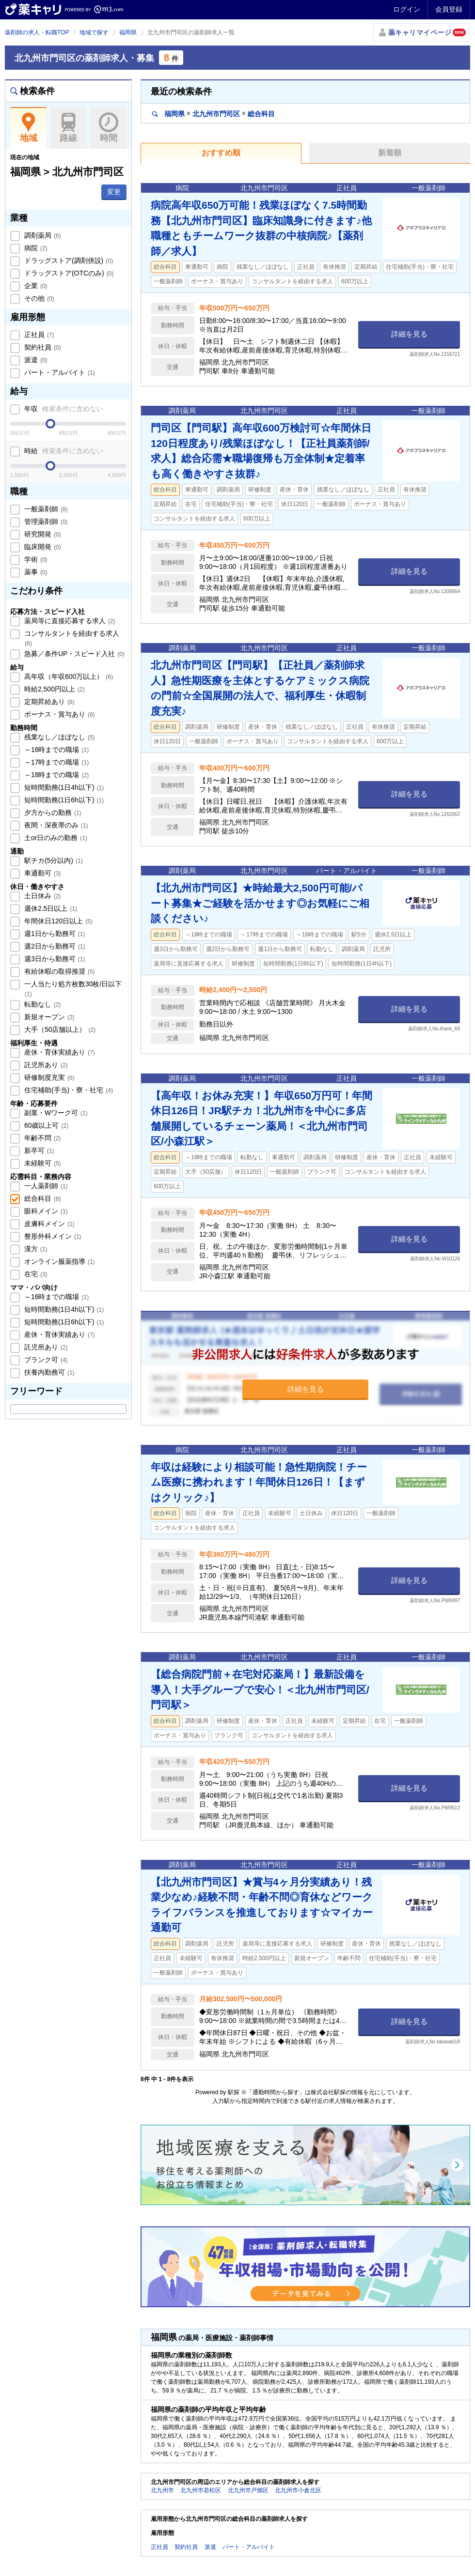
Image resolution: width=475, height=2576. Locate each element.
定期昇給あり (48, 701)
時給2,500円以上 (53, 689)
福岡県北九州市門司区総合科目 (213, 113)
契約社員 (41, 347)
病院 (35, 248)
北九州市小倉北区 (298, 2490)
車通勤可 (41, 873)
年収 (62, 409)
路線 (68, 128)
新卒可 (38, 1150)
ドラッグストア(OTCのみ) (67, 273)
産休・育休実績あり (58, 1052)
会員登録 (448, 9)
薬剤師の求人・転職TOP (37, 32)
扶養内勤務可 (48, 1372)
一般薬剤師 (45, 509)
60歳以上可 (45, 1125)
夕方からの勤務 (51, 812)
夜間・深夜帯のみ (55, 825)
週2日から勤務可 (53, 946)
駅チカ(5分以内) (52, 860)
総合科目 (41, 1198)
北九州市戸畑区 (248, 2490)
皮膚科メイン (48, 1223)
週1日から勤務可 (53, 933)
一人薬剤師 (45, 1186)
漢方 (35, 1249)
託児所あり (45, 1065)
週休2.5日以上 (49, 908)
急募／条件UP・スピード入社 (73, 654)
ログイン (406, 9)
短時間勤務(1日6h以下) (63, 800)
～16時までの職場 (55, 749)
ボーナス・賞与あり (58, 714)
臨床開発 (41, 547)
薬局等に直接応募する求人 (68, 621)
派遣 (35, 360)
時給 (62, 451)
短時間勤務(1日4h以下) (63, 787)
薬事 (35, 572)
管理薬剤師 (45, 521)
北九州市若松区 (200, 2490)
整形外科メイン (51, 1236)
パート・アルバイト (58, 372)
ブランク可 (45, 1360)
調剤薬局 (41, 235)
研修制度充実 (48, 1077)
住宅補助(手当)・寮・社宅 (67, 1090)
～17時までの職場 (55, 762)
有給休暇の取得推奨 (58, 971)
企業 (35, 286)
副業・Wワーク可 (55, 1113)
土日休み (41, 896)
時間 (108, 128)
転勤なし (41, 1004)
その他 (38, 298)
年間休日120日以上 (57, 921)
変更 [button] (114, 192)
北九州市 (162, 2490)
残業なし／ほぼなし (58, 737)
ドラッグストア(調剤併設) (67, 260)
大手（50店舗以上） (58, 1029)
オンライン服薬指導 (58, 1261)
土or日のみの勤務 (54, 838)
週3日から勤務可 (53, 959)
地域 (28, 128)
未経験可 (41, 1163)
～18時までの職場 (55, 775)
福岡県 (128, 32)
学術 (35, 559)
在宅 (35, 1274)
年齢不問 (41, 1138)
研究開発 (41, 534)
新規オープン (48, 1017)
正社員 (38, 334)
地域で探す (94, 32)
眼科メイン (45, 1211)
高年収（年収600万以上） (67, 676)
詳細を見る (409, 334)
